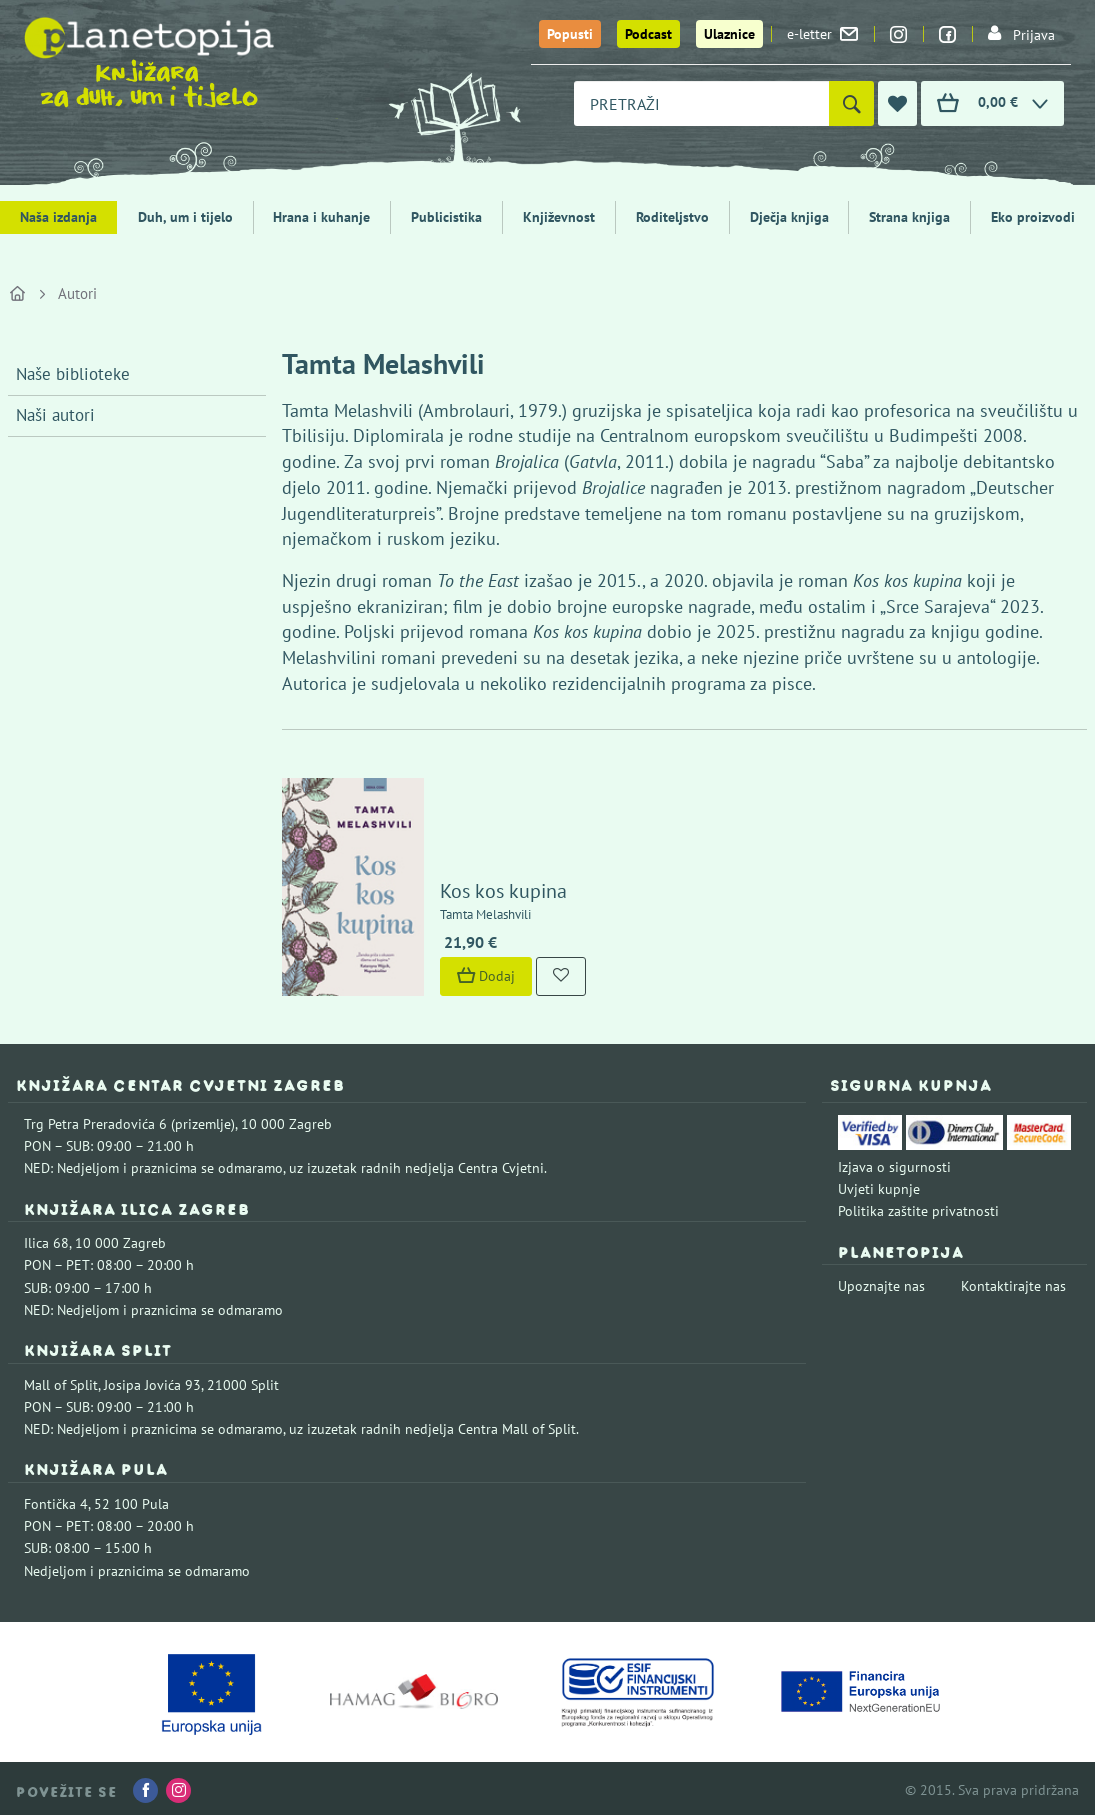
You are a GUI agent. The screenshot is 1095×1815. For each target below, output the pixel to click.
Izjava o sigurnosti (894, 1163)
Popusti (570, 34)
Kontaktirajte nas (1013, 1283)
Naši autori (55, 415)
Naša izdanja (58, 217)
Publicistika (446, 217)
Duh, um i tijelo (185, 217)
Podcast (648, 34)
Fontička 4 (56, 1501)
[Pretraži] (851, 103)
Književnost (559, 217)
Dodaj (484, 973)
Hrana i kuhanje (321, 217)
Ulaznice (729, 34)
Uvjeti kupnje (879, 1186)
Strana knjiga (909, 217)
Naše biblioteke (73, 374)
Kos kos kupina (501, 888)
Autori (77, 293)
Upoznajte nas (881, 1283)
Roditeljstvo (672, 217)
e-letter (822, 34)
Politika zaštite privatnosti (918, 1208)
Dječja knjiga (789, 217)
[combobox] (701, 103)
